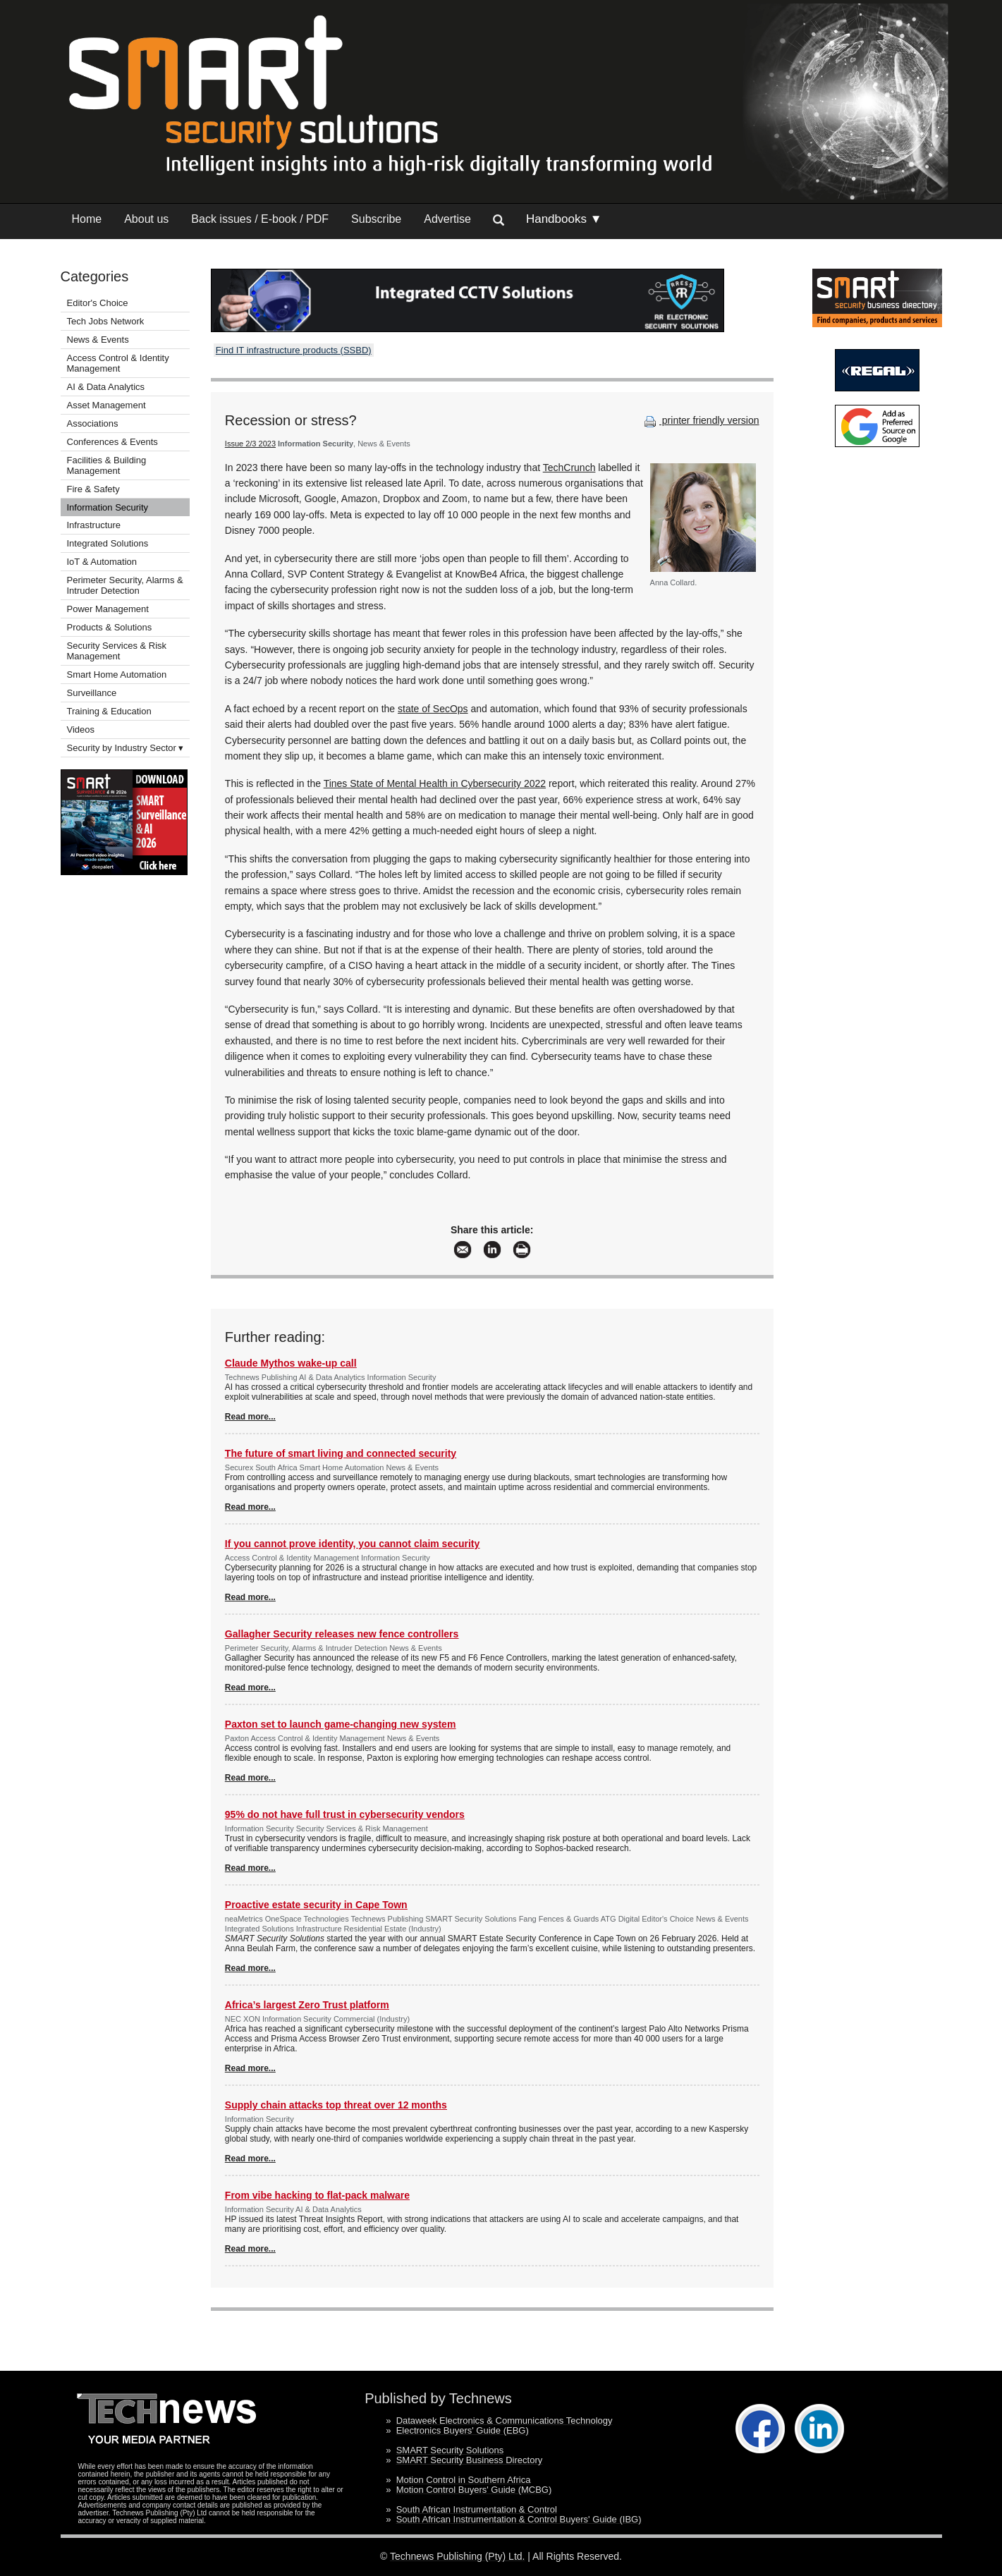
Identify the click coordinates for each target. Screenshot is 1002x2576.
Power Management (108, 609)
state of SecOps (433, 708)
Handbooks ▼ (564, 219)
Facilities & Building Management (107, 465)
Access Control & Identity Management (118, 363)
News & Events (98, 339)
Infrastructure (94, 525)
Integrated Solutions (108, 543)
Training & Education (109, 711)
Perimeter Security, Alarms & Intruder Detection (125, 585)
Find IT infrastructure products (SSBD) (294, 350)
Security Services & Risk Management (117, 650)
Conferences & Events (112, 442)
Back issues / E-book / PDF (260, 219)
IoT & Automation (102, 561)
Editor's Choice (97, 303)
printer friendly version (700, 420)
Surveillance (92, 693)
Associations (92, 423)
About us (146, 219)
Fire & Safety (93, 489)
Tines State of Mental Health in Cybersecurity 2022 (435, 783)
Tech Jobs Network (106, 321)
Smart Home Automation (118, 674)
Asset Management (106, 405)
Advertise (447, 219)
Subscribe (376, 219)
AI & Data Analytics (106, 386)
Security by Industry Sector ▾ (125, 748)
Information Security (108, 507)
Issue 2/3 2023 (250, 443)
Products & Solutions (109, 627)
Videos (81, 729)
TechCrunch (569, 467)
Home (87, 219)
